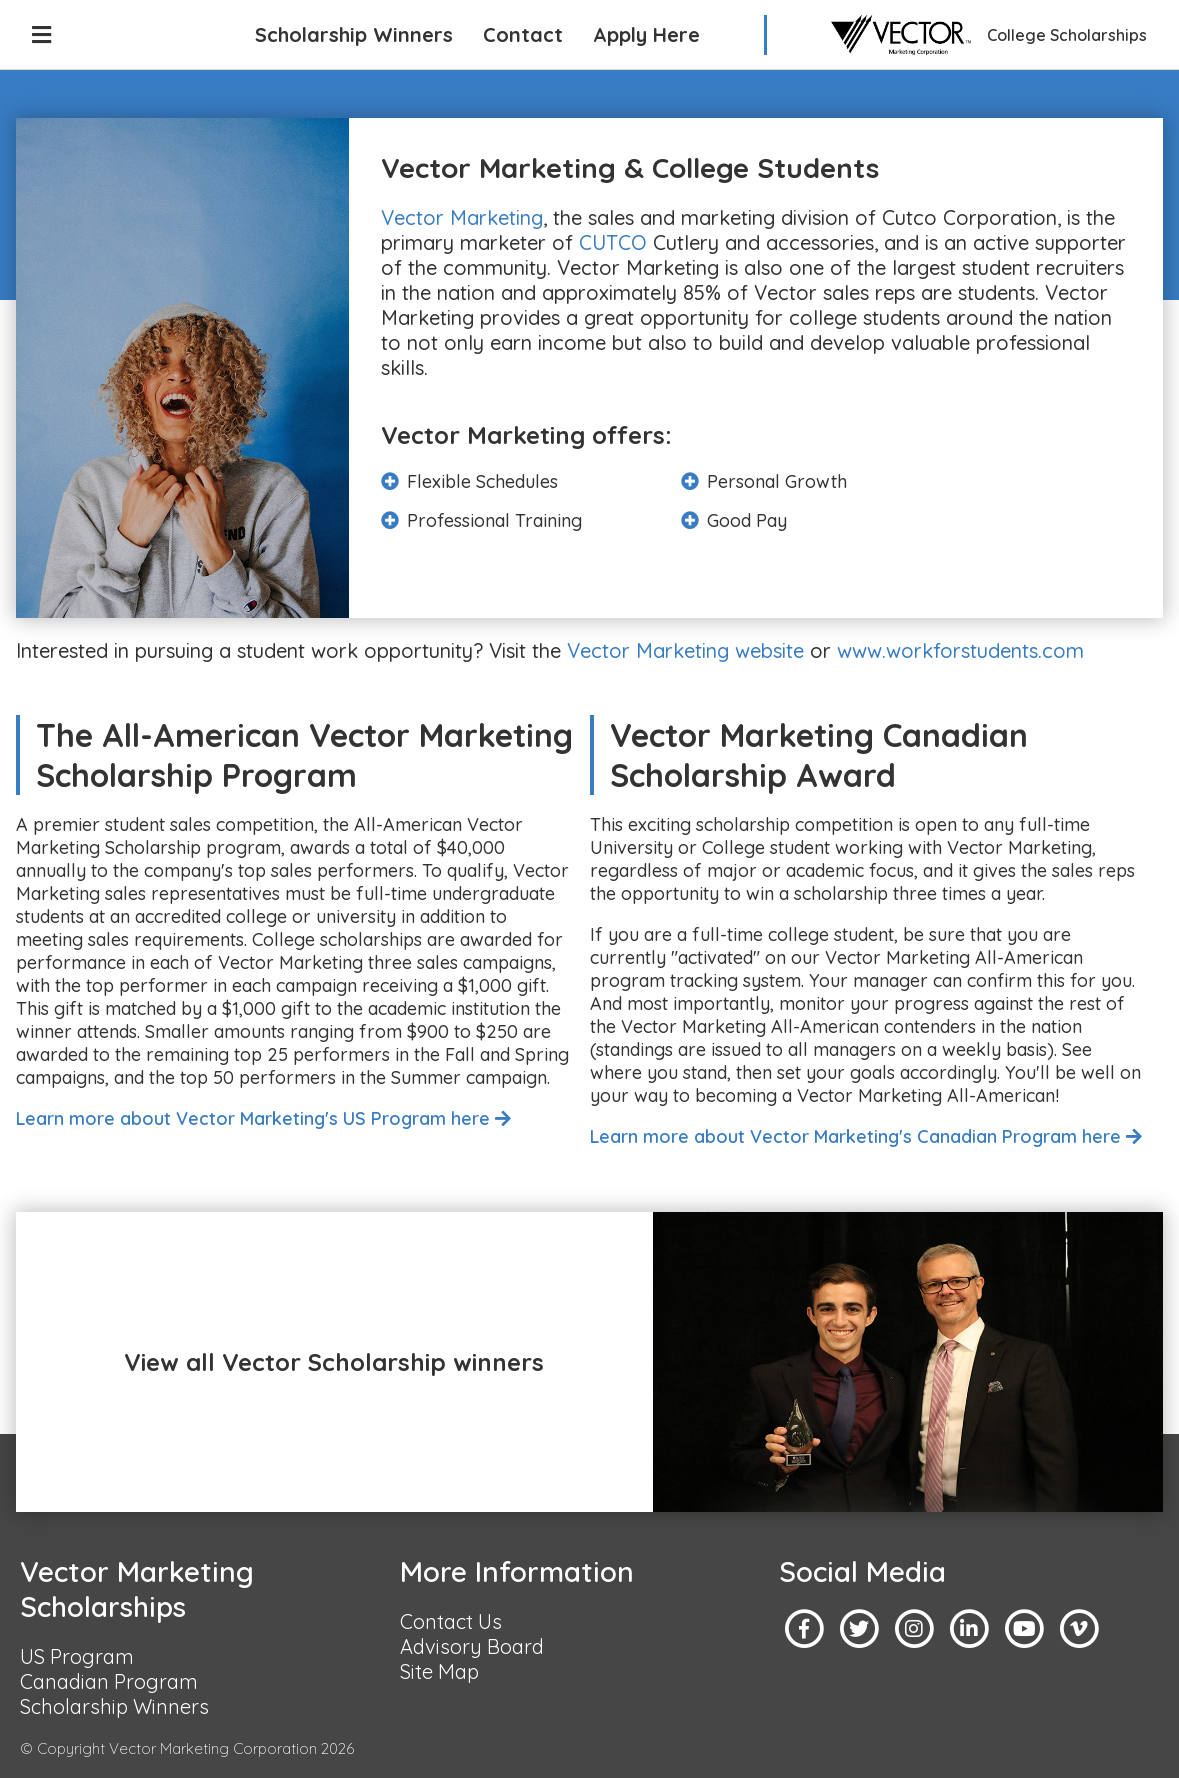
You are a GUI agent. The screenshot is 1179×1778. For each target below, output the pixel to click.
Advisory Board (472, 1646)
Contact (523, 34)
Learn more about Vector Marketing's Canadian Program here (866, 1136)
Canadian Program (109, 1681)
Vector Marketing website (685, 650)
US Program (77, 1656)
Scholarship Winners (354, 34)
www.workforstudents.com (960, 650)
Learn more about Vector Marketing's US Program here (263, 1118)
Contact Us (451, 1621)
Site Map (439, 1671)
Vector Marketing (462, 217)
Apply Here (646, 34)
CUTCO (613, 242)
